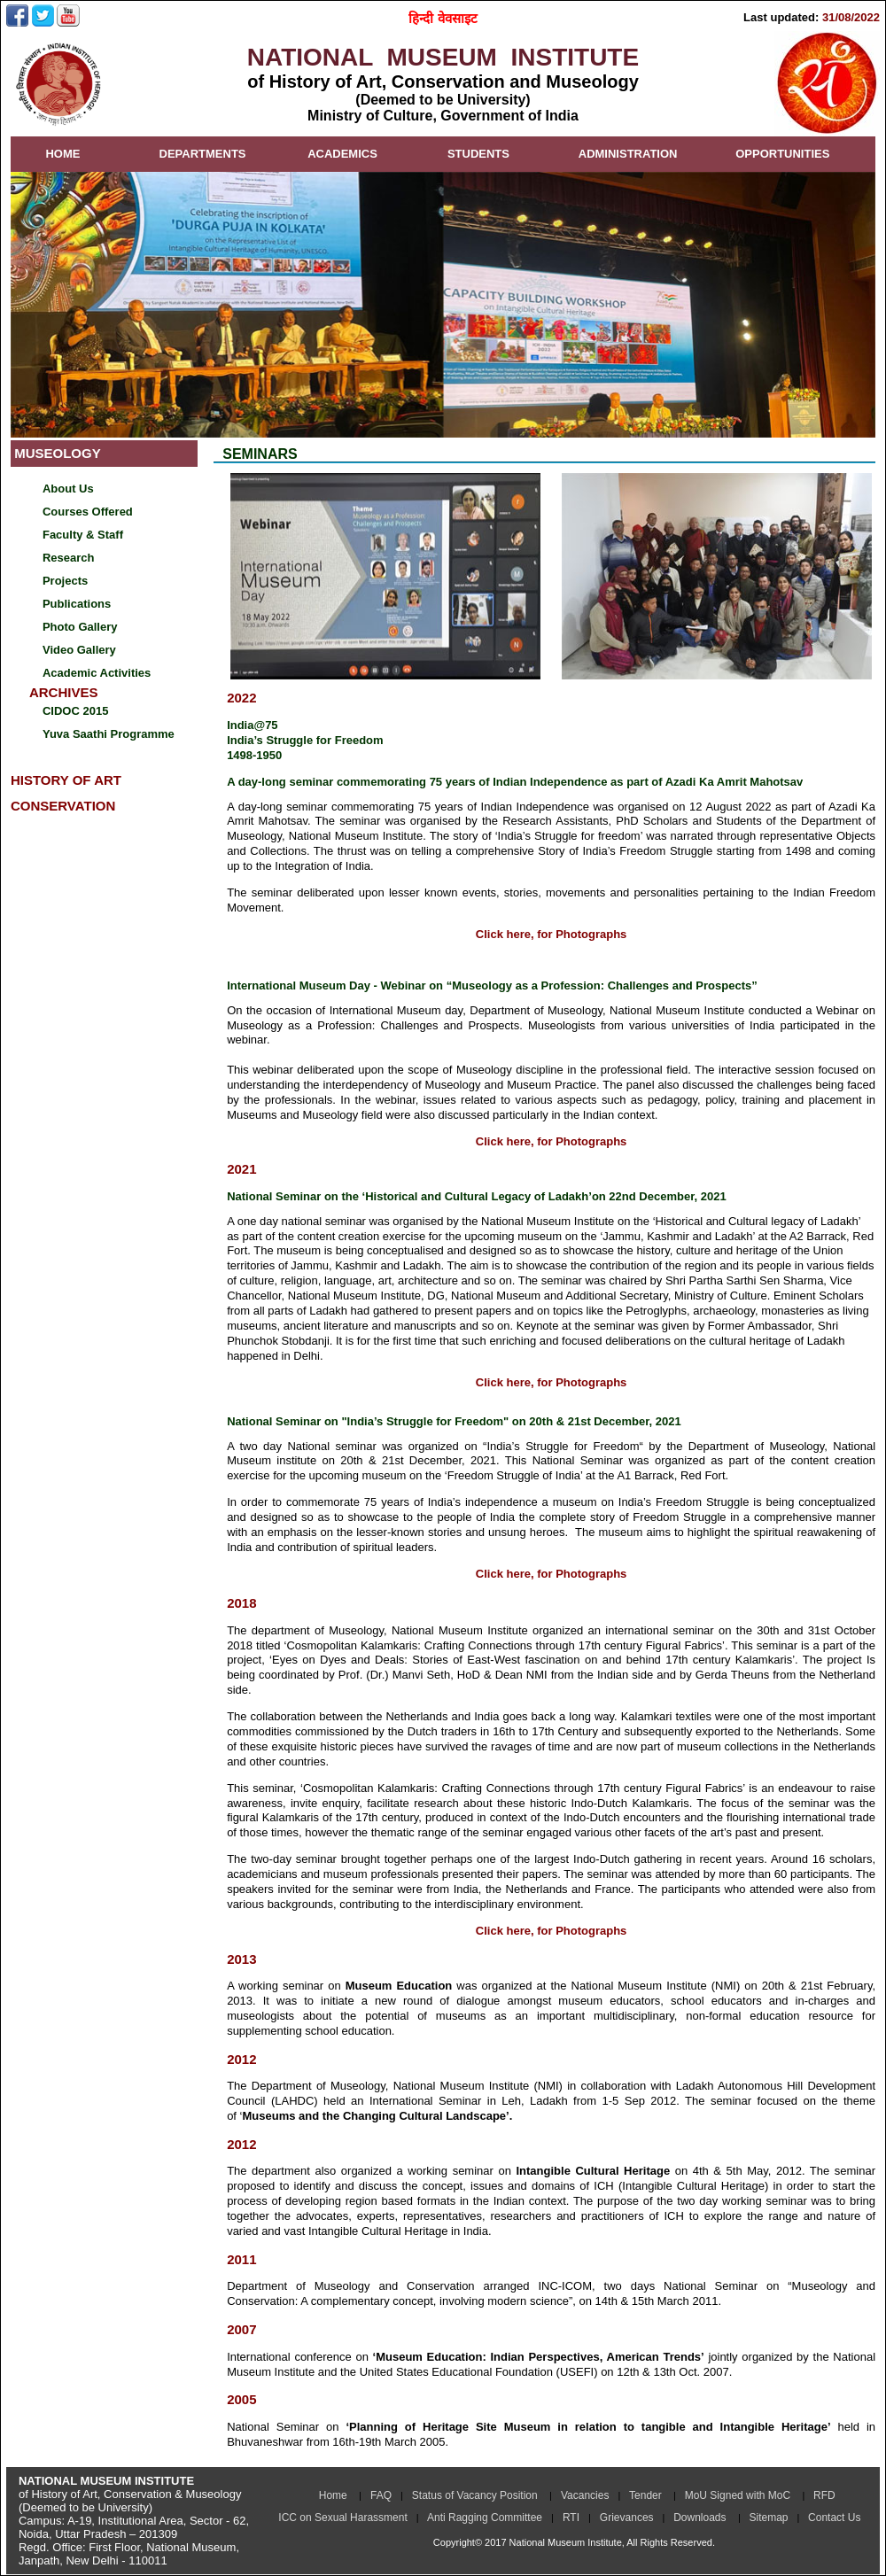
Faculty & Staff (83, 534)
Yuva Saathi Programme (109, 734)
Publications (77, 603)
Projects (65, 580)
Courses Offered (88, 511)
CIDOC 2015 (75, 711)
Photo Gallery (80, 626)
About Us (68, 488)
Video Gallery (79, 649)
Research (69, 557)
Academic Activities (97, 672)
